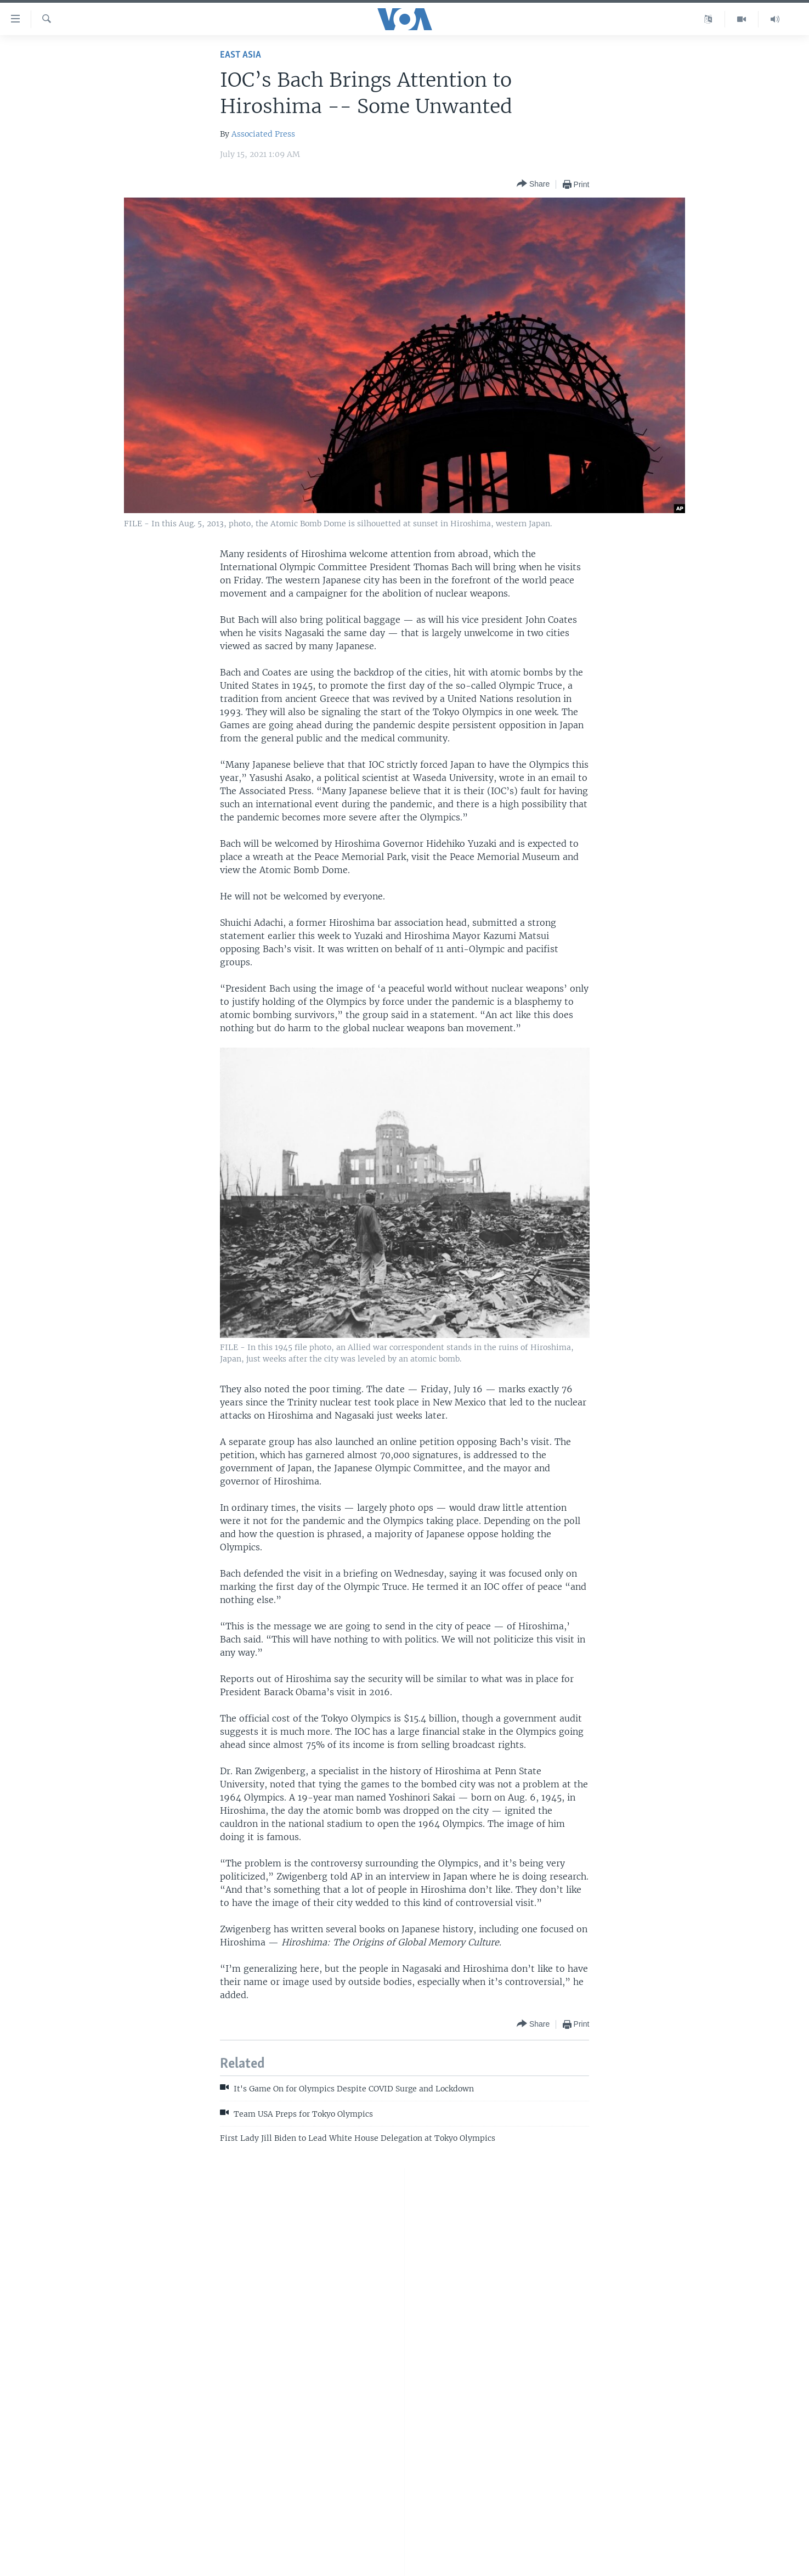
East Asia (240, 55)
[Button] (533, 184)
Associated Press (263, 134)
